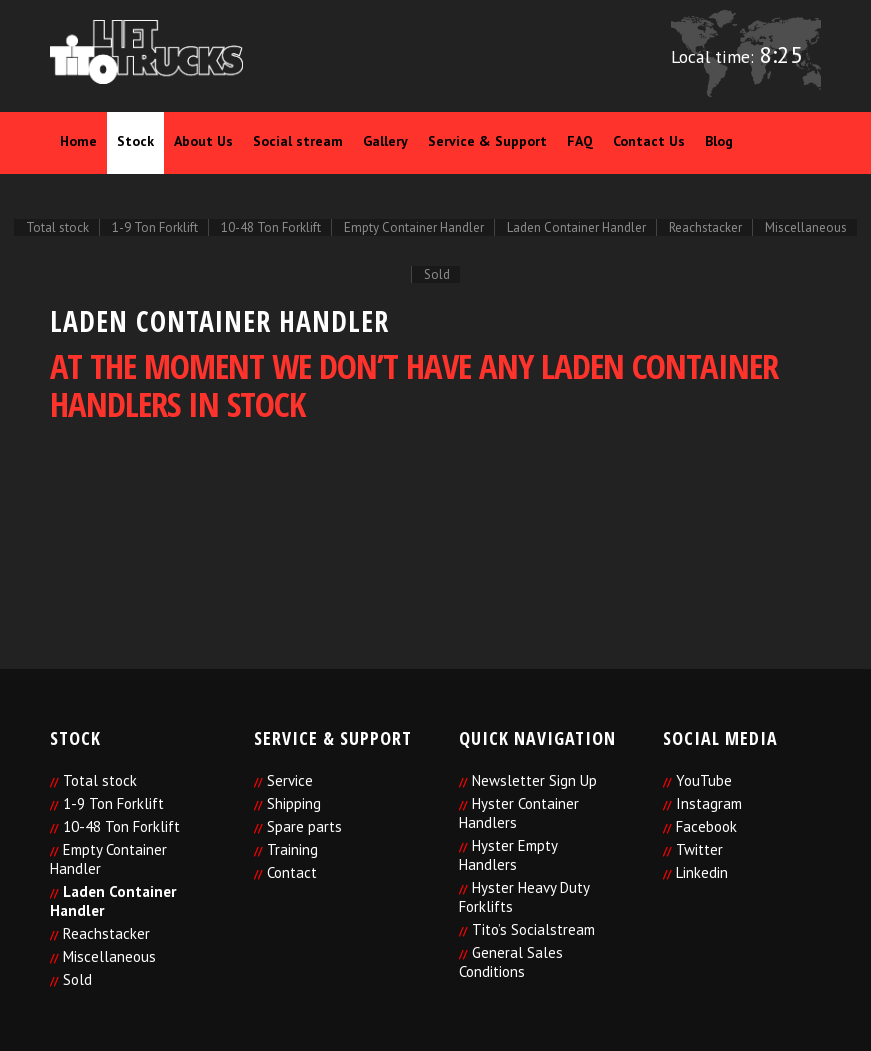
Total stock (100, 780)
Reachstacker (106, 933)
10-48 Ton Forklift (121, 826)
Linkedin (702, 872)
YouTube (704, 780)
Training (292, 849)
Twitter (699, 849)
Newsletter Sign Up (534, 780)
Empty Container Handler (108, 859)
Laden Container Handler (113, 901)
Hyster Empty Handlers (508, 855)
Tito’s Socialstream (533, 929)
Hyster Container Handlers (519, 813)
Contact (292, 872)
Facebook (706, 826)
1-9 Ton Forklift (113, 803)
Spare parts (304, 826)
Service (290, 780)
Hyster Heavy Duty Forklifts (524, 897)
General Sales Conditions (511, 962)
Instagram (709, 803)
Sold (77, 979)
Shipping (294, 803)
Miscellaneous (109, 956)
